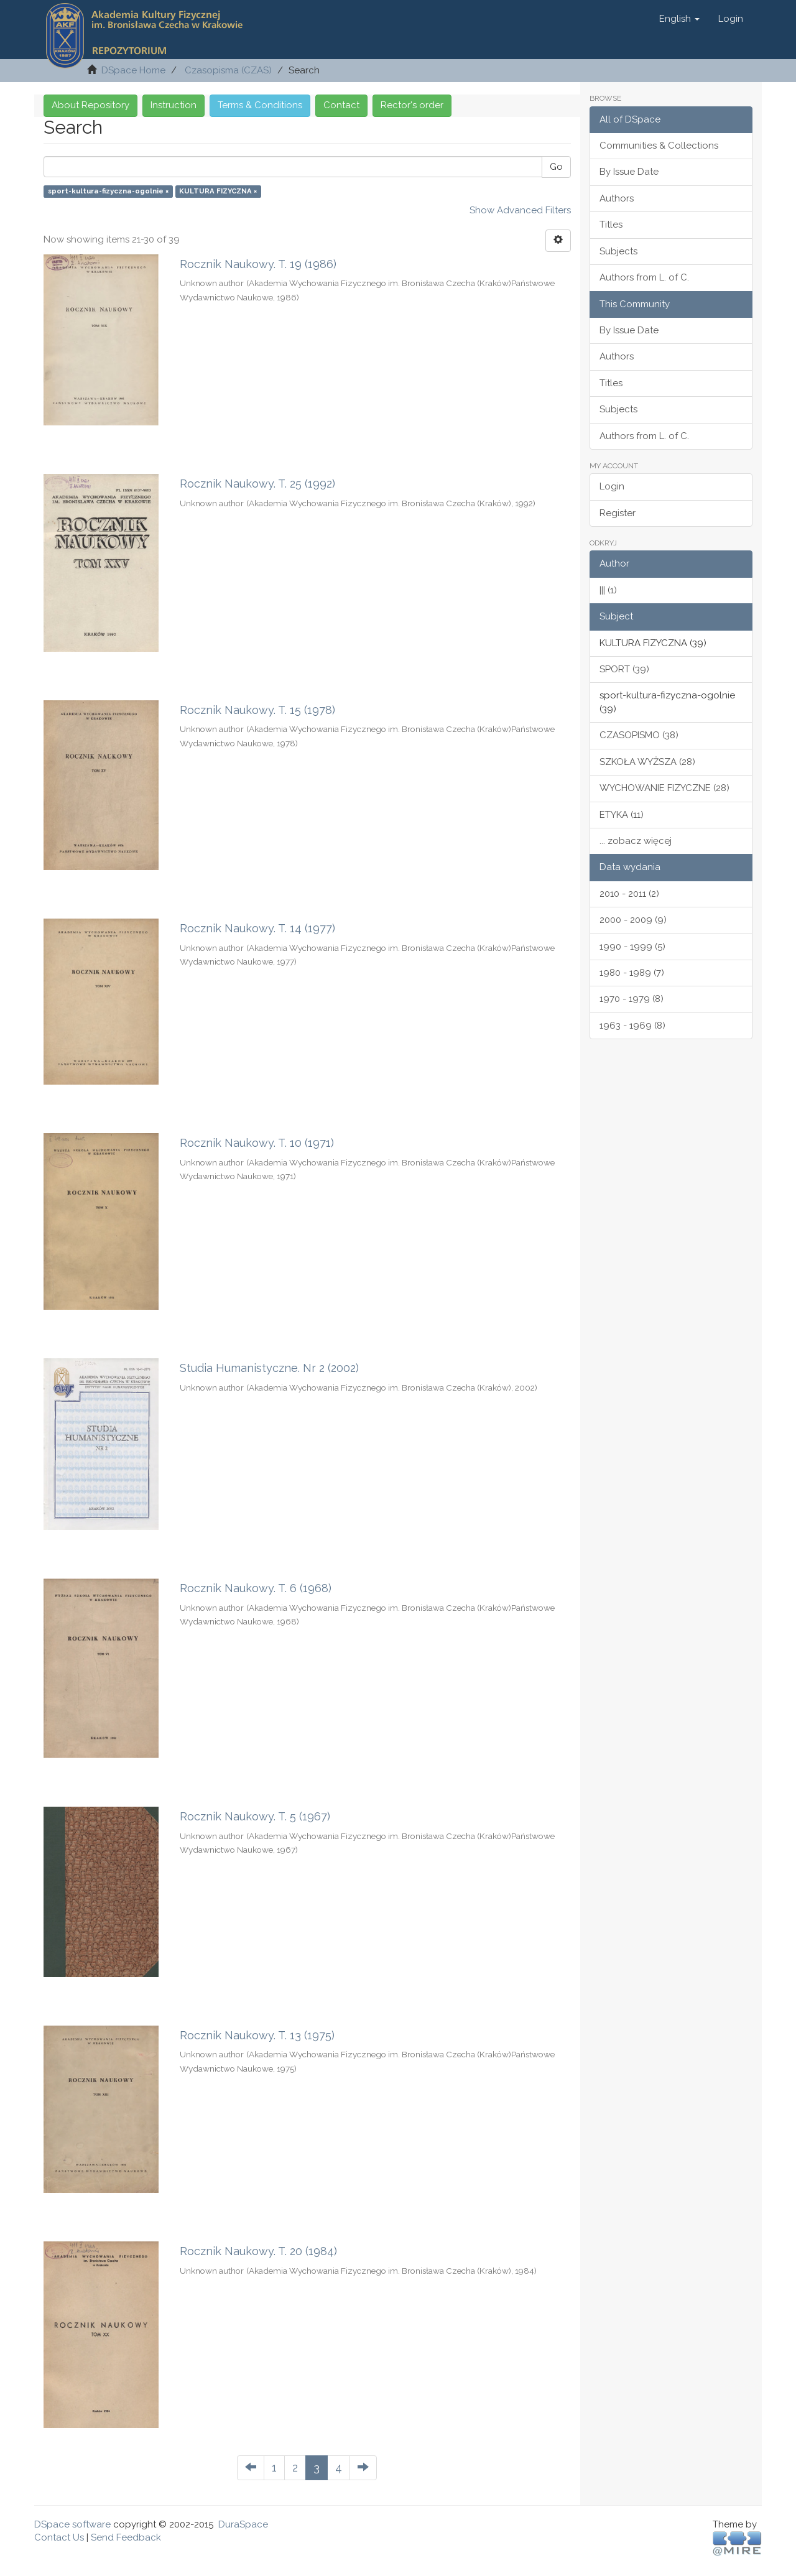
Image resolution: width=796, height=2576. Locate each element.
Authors (616, 198)
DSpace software (72, 2524)
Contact (341, 105)
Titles (610, 224)
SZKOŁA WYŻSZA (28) (647, 761)
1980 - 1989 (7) (631, 972)
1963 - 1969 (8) (632, 1025)
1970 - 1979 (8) (631, 998)
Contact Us (59, 2537)
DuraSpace (243, 2524)
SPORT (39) (624, 669)
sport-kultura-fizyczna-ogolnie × (108, 191)
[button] (679, 18)
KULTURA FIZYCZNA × (218, 191)
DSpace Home (133, 70)
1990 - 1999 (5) (632, 946)
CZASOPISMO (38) (638, 735)
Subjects (618, 251)
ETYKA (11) (621, 814)
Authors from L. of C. (644, 277)
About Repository (90, 105)
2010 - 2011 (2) (629, 893)
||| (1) (608, 590)
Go (556, 166)
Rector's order (412, 105)
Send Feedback (126, 2537)
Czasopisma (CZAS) (228, 70)
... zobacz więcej (635, 840)
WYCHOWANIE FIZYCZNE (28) (664, 788)
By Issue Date (629, 171)
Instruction (173, 105)
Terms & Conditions (260, 105)
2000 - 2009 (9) (633, 919)
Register (617, 513)
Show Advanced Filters (520, 210)
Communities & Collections (658, 145)
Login (611, 486)
